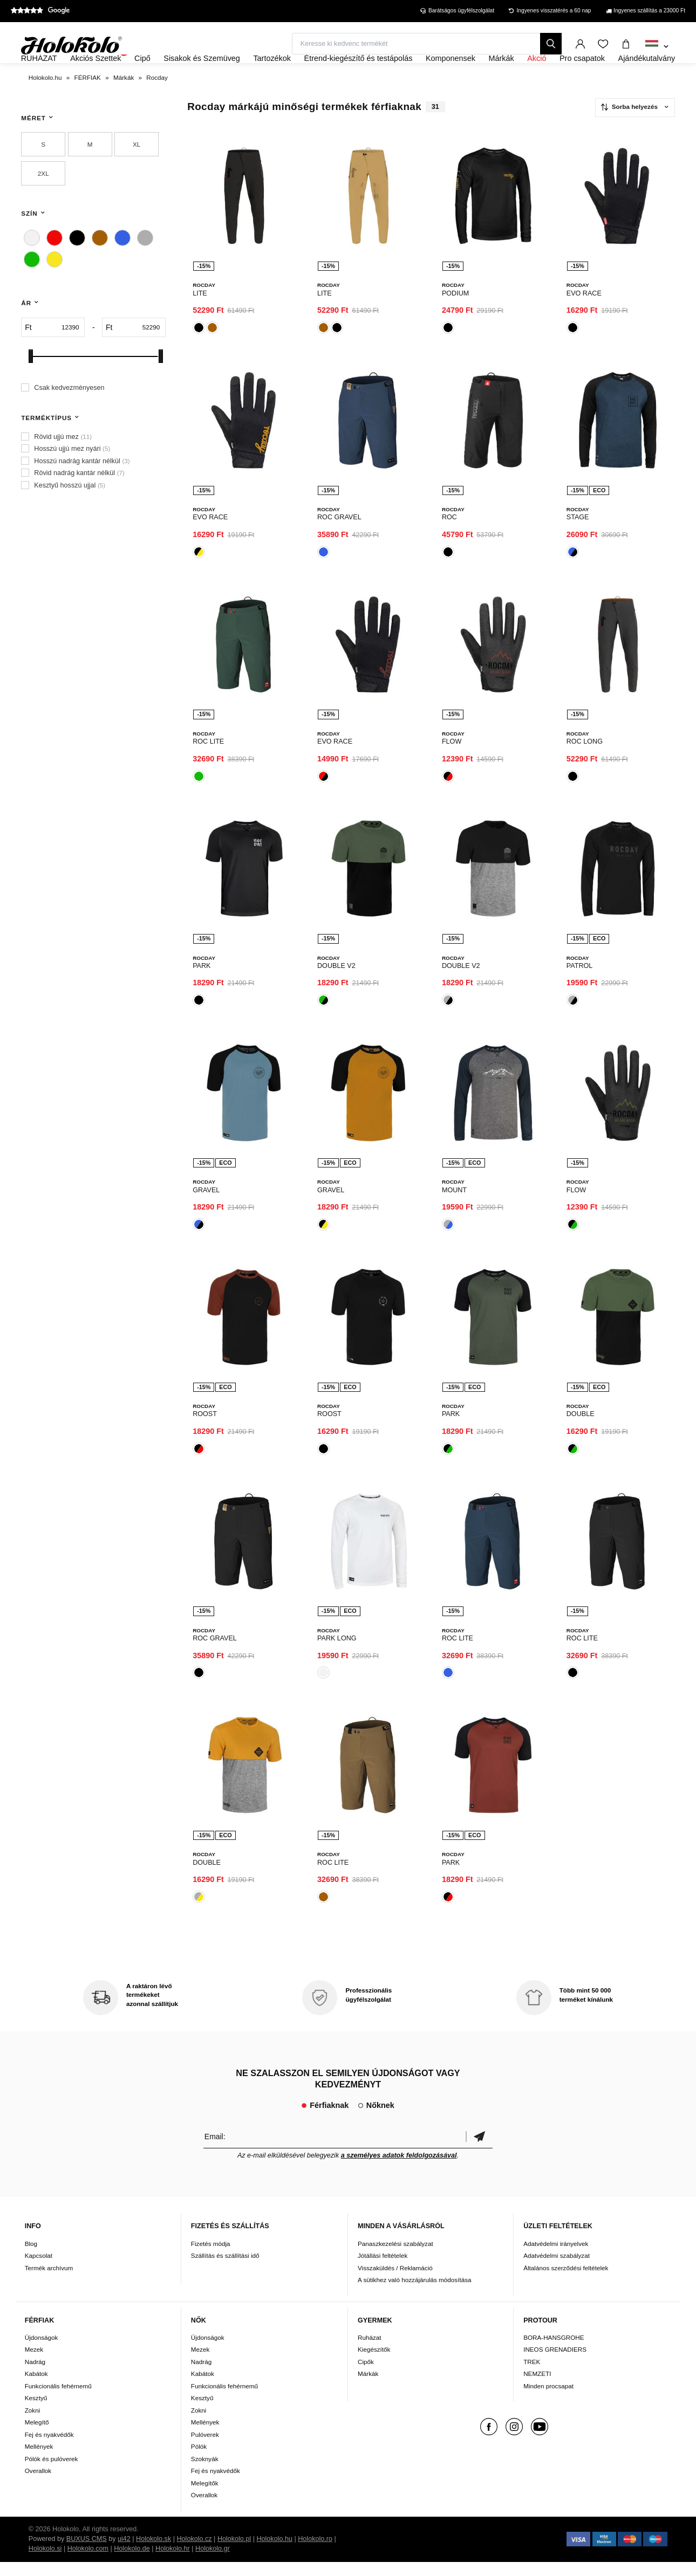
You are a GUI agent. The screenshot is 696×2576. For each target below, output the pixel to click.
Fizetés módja (210, 2257)
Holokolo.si (45, 2562)
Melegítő (37, 2436)
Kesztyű (36, 2412)
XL (136, 173)
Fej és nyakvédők (49, 2448)
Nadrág (35, 2375)
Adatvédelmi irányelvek (555, 2257)
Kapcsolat (38, 2269)
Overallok (38, 2485)
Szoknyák (205, 2472)
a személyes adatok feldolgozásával (399, 2169)
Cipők (366, 2375)
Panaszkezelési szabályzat (395, 2257)
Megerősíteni (479, 2150)
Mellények (39, 2460)
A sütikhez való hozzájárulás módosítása (415, 2293)
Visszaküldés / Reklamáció (395, 2281)
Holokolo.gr (212, 2562)
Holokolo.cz (193, 2553)
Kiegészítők (374, 2363)
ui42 (124, 2553)
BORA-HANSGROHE (553, 2351)
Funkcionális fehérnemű (58, 2399)
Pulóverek (205, 2448)
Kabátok (36, 2388)
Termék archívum (49, 2281)
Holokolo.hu (274, 2553)
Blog (31, 2257)
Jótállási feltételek (382, 2269)
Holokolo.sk (153, 2553)
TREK (531, 2375)
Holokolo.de (132, 2562)
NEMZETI (537, 2388)
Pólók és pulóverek (51, 2472)
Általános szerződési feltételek (565, 2281)
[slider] (31, 385)
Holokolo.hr (172, 2562)
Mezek (34, 2363)
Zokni (32, 2424)
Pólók (199, 2460)
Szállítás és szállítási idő (225, 2269)
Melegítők (205, 2497)
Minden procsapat (548, 2399)
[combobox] (656, 47)
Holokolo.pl (234, 2553)
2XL (43, 202)
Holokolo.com (87, 2562)
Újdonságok (41, 2351)
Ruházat (369, 2351)
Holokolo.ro (315, 2553)
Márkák (368, 2388)
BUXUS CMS (86, 2553)
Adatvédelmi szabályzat (556, 2269)
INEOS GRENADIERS (554, 2363)
